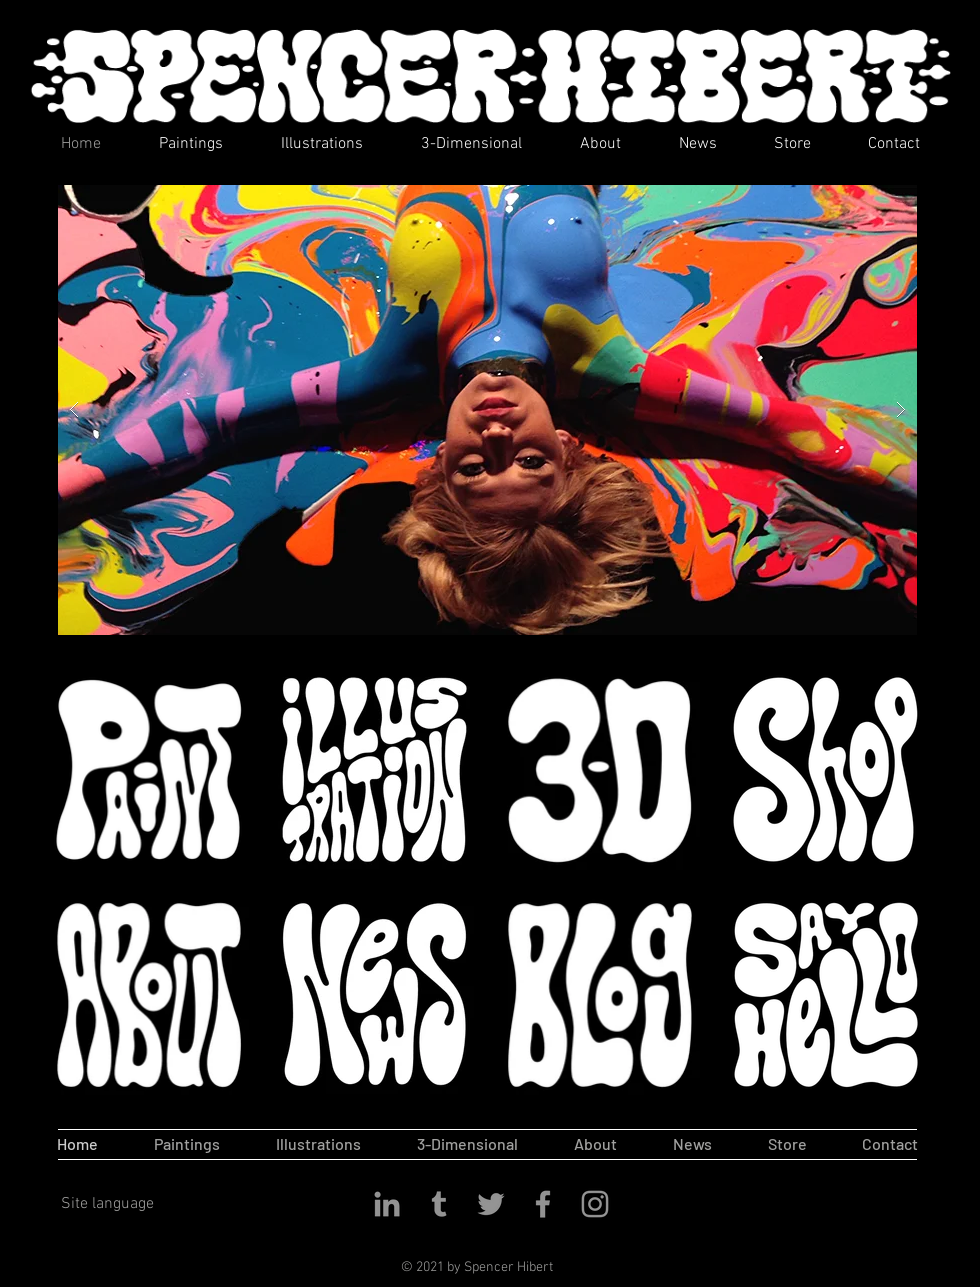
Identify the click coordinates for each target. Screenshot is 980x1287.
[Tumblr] (439, 1204)
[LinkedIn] (387, 1204)
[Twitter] (491, 1204)
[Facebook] (543, 1204)
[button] (487, 410)
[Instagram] (595, 1204)
